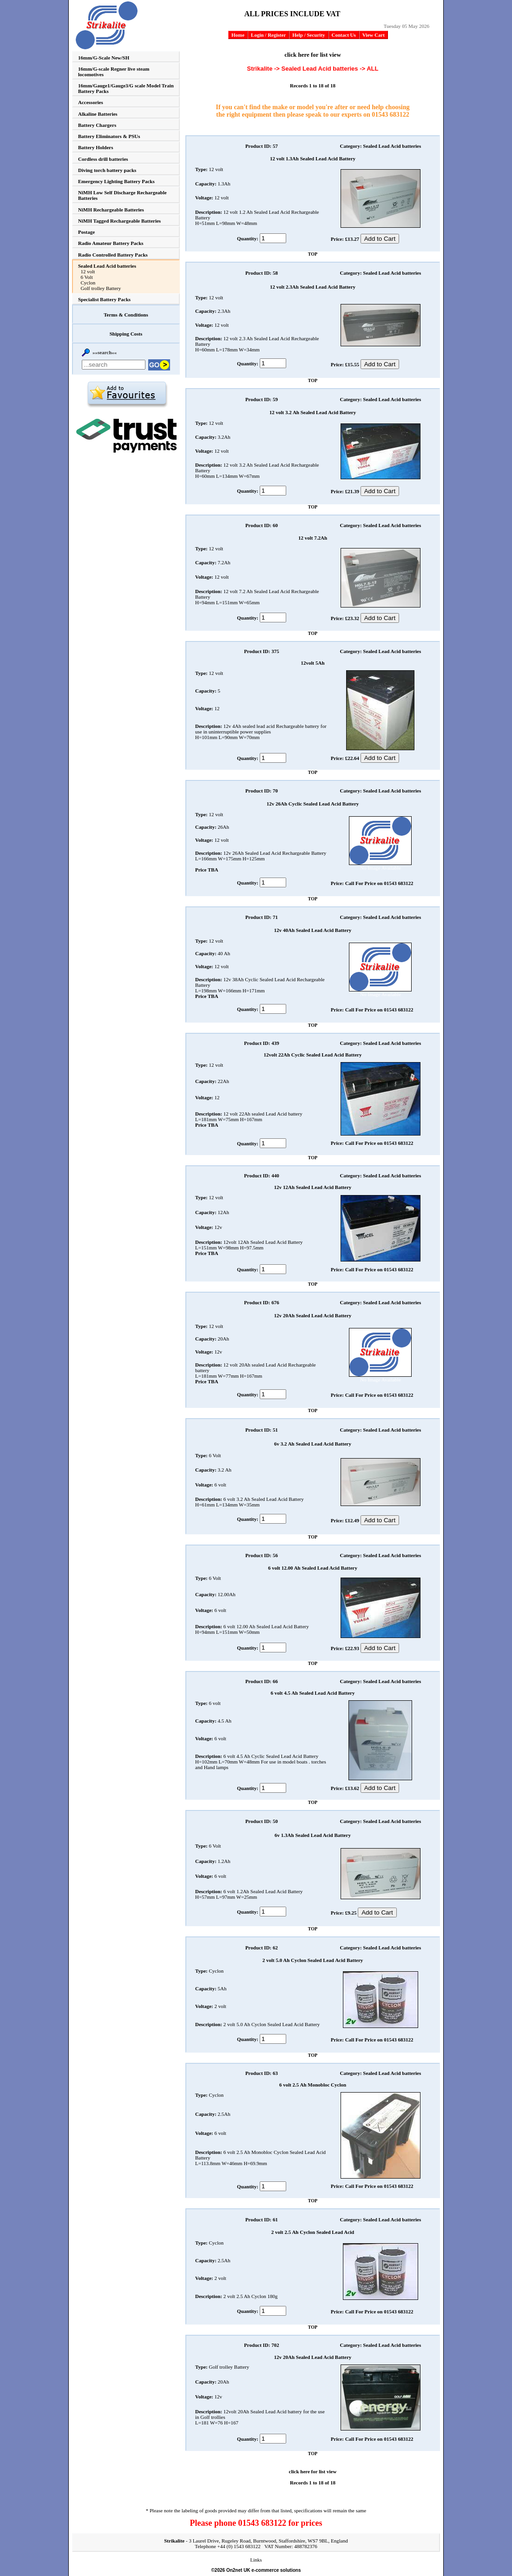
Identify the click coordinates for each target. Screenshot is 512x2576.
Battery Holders (95, 147)
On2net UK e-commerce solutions (263, 2570)
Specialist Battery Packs (104, 299)
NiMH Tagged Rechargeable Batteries (119, 221)
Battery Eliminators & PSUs (109, 136)
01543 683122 (390, 114)
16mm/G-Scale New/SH (103, 57)
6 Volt (87, 277)
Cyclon (88, 282)
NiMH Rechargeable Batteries (111, 209)
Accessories (90, 102)
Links (256, 2560)
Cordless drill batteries (103, 159)
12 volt (88, 271)
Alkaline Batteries (98, 114)
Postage (86, 232)
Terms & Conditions (126, 314)
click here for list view (312, 54)
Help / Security (308, 35)
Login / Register (268, 35)
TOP (312, 254)
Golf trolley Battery (101, 288)
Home (237, 35)
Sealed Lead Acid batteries (107, 266)
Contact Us (344, 35)
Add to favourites (127, 394)
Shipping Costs (126, 334)
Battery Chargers (97, 125)
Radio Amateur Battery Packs (111, 243)
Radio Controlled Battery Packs (113, 255)
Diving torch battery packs (107, 170)
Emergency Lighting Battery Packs (116, 181)
